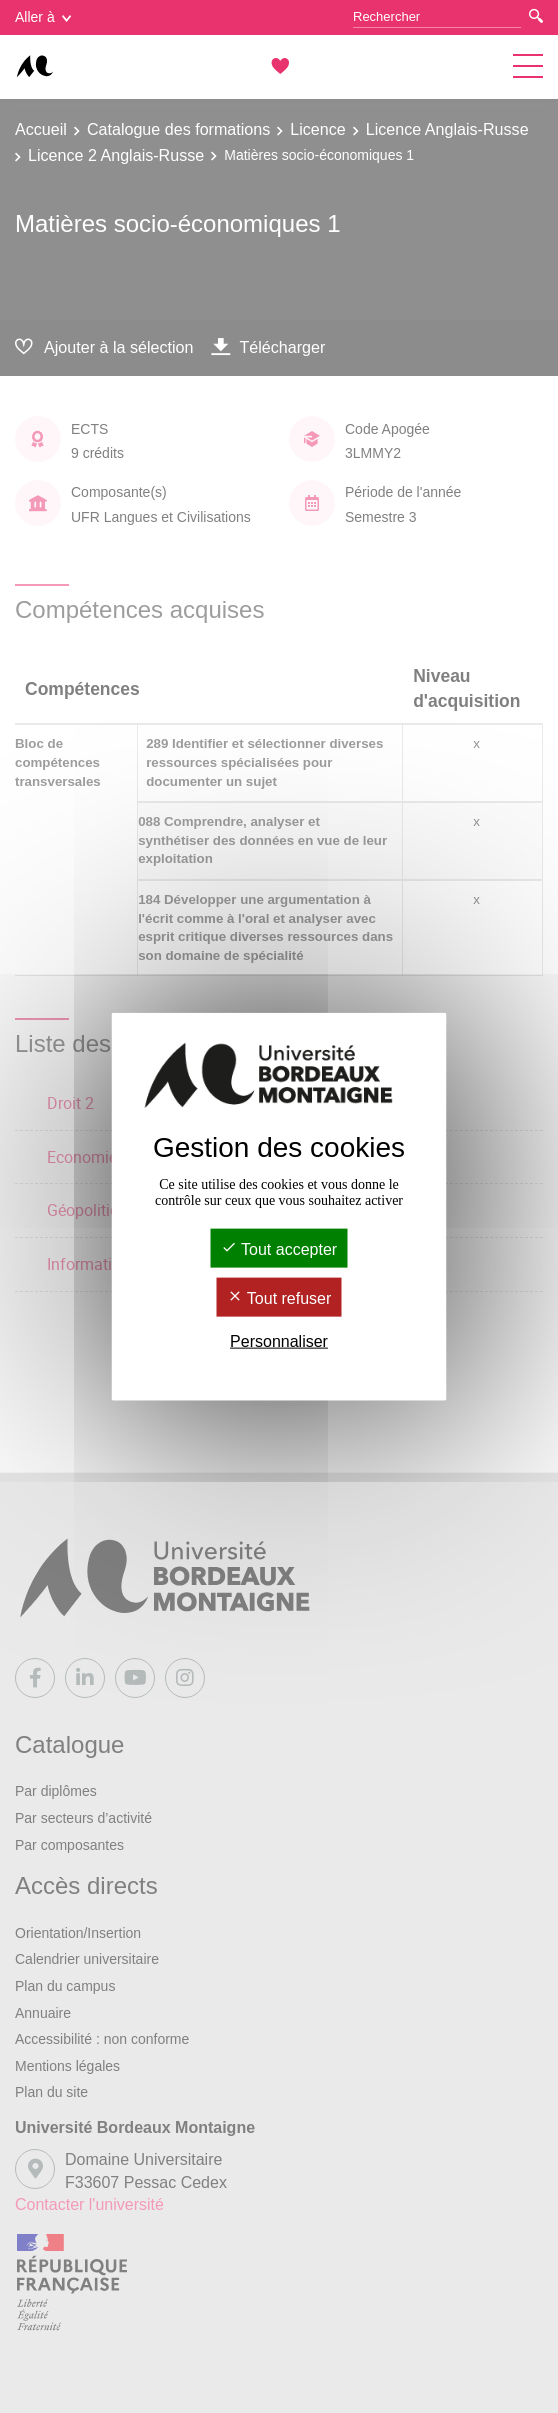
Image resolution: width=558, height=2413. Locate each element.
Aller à (43, 17)
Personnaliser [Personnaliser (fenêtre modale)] (279, 1341)
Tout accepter (279, 1248)
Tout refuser (279, 1298)
